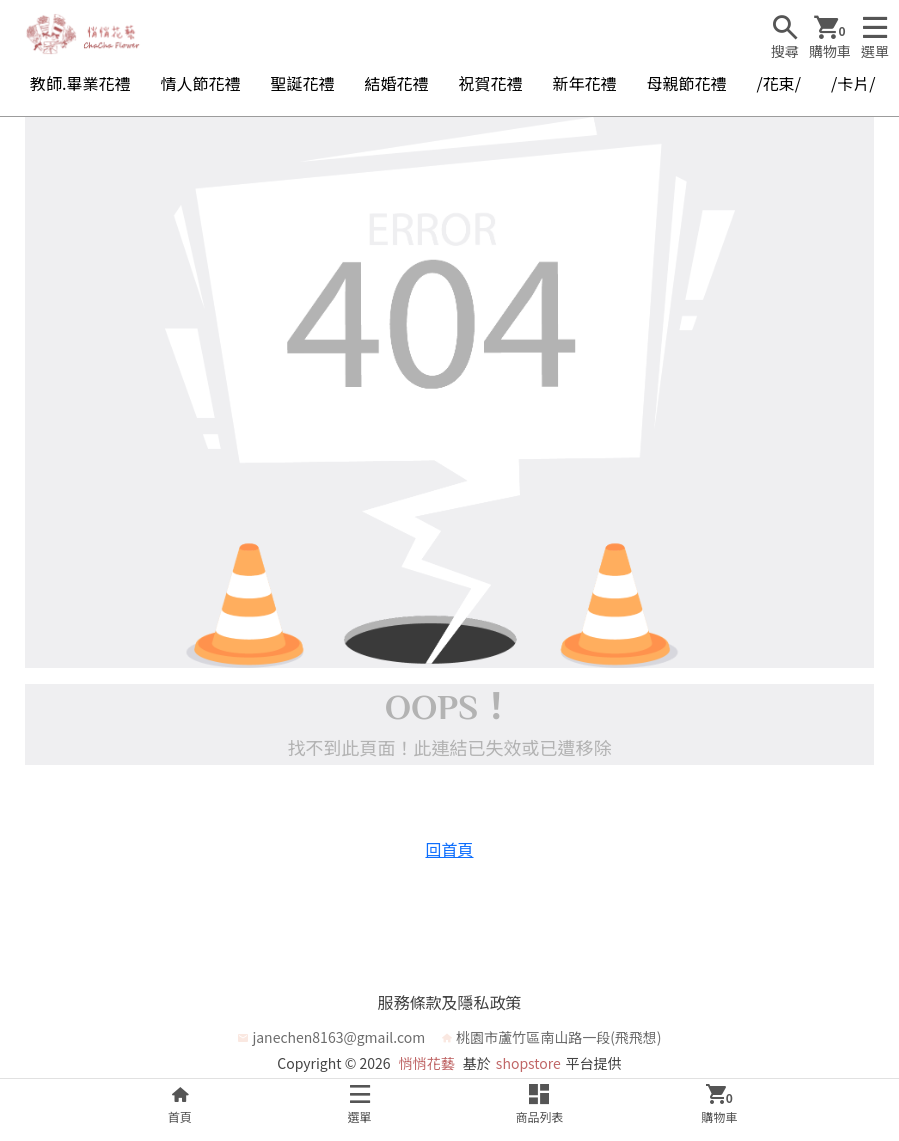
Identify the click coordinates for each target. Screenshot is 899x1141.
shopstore (528, 1063)
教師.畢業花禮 (80, 83)
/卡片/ (853, 83)
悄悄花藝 (427, 1063)
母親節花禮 (687, 83)
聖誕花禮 (302, 83)
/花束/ (779, 83)
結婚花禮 (396, 83)
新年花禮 (585, 83)
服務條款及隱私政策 (449, 1002)
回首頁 (449, 849)
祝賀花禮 (491, 83)
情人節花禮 (200, 83)
